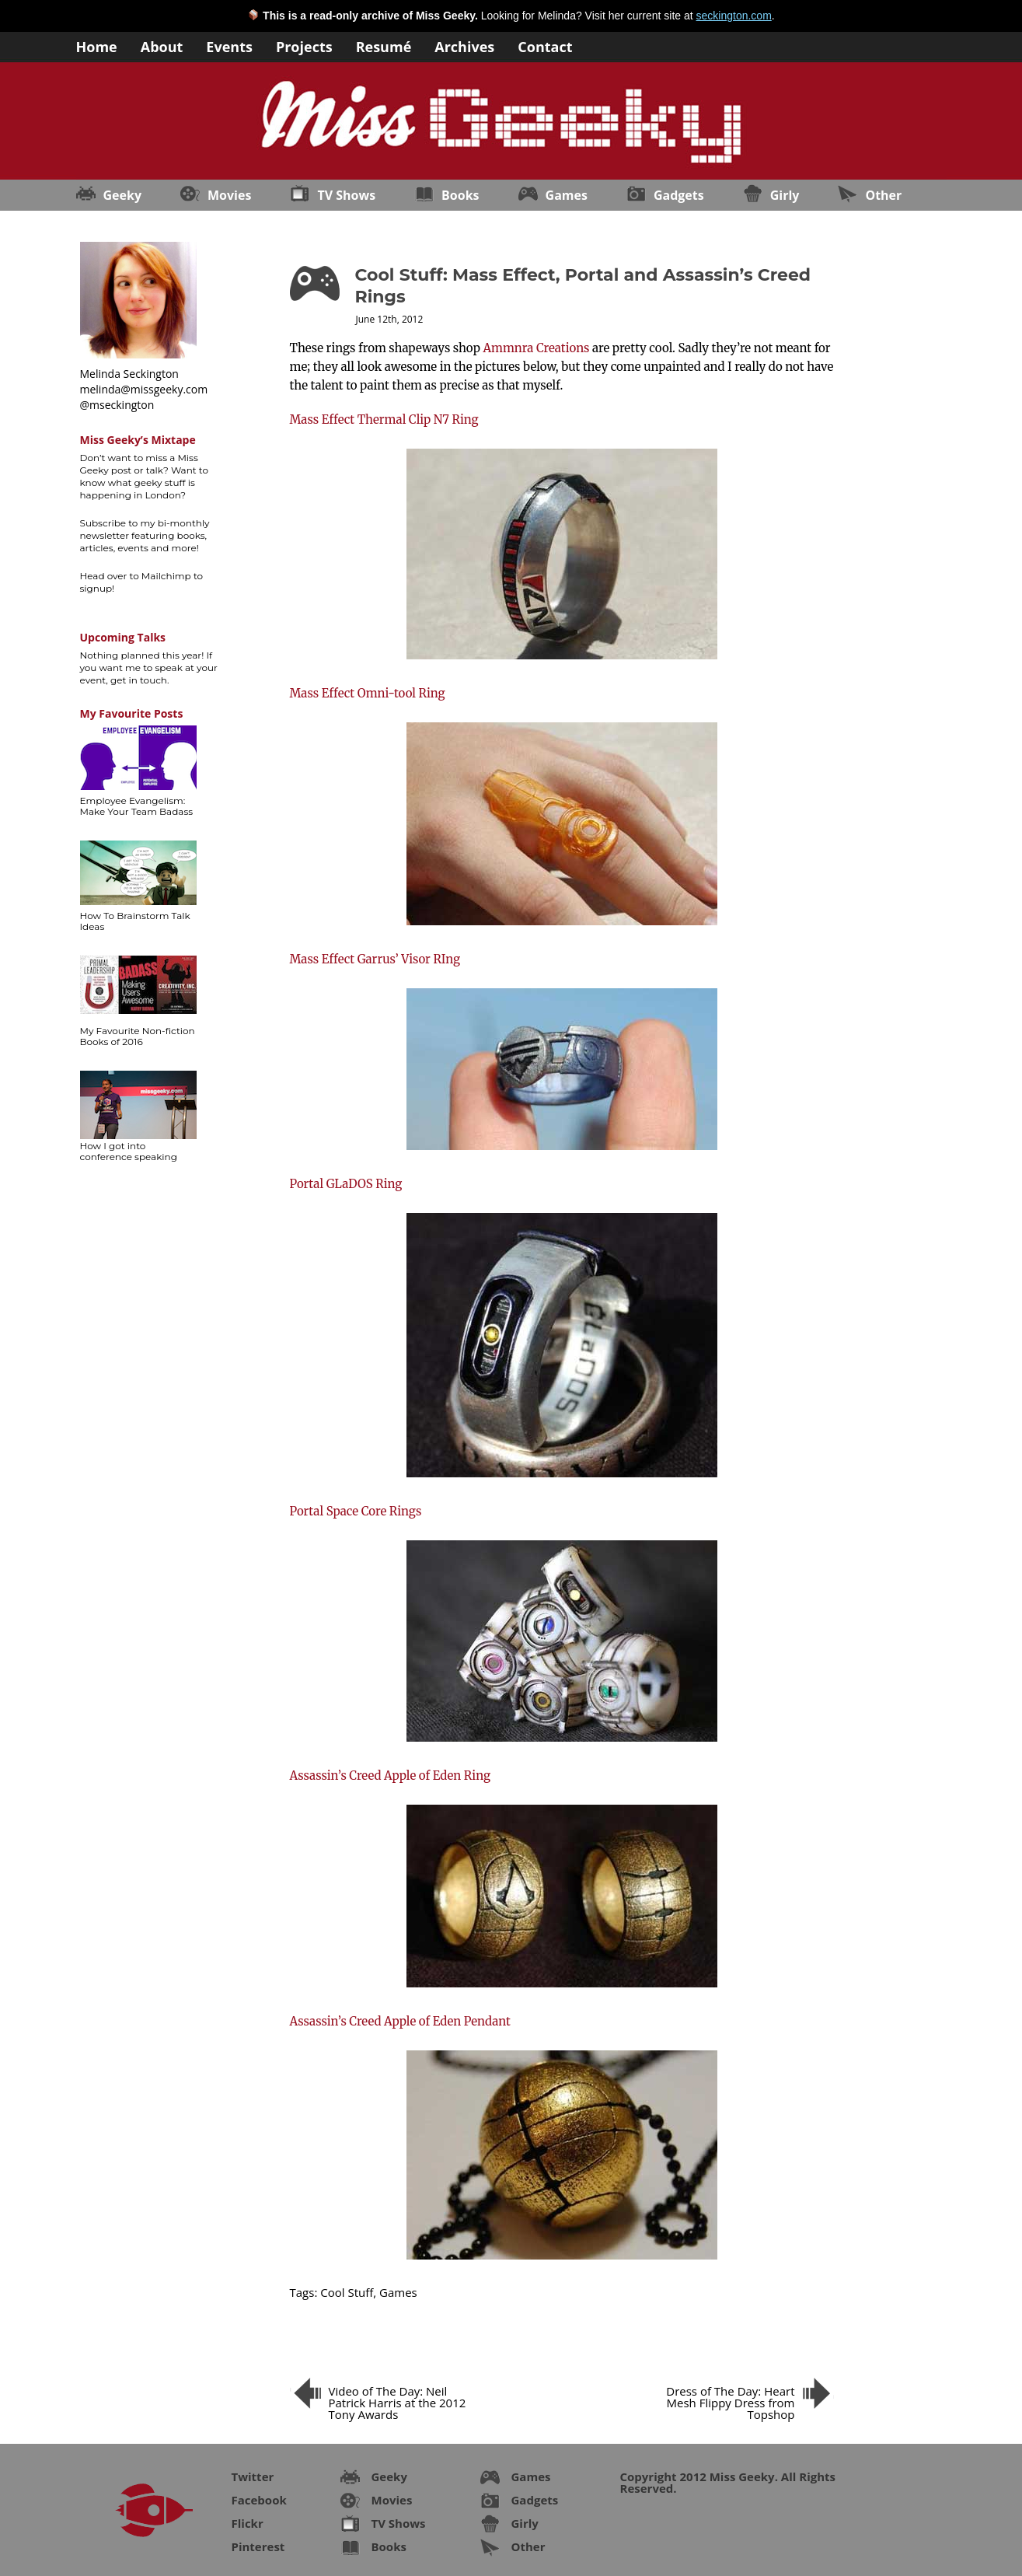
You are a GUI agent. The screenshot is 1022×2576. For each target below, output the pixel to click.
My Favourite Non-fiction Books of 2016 (137, 1036)
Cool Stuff (346, 2292)
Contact (545, 45)
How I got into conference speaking (128, 1151)
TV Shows (346, 195)
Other (883, 195)
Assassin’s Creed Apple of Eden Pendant (400, 2021)
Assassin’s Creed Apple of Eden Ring (390, 1775)
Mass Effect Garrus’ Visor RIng (375, 959)
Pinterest (258, 2546)
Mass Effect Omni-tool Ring (367, 693)
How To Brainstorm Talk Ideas (135, 921)
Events (229, 45)
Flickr (247, 2523)
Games (567, 195)
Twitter (253, 2476)
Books (460, 195)
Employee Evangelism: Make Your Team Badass (137, 806)
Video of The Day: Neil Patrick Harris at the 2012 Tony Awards (397, 2402)
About (162, 45)
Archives (464, 45)
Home (96, 45)
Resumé (384, 45)
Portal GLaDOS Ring (346, 1183)
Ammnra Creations (536, 348)
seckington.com (734, 15)
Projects (304, 45)
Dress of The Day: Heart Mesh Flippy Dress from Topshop (730, 2402)
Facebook (259, 2500)
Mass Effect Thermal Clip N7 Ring (384, 419)
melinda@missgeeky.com (144, 389)
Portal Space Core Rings (356, 1511)
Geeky (122, 195)
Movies (229, 195)
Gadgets (679, 195)
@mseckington (117, 404)
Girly (785, 195)
